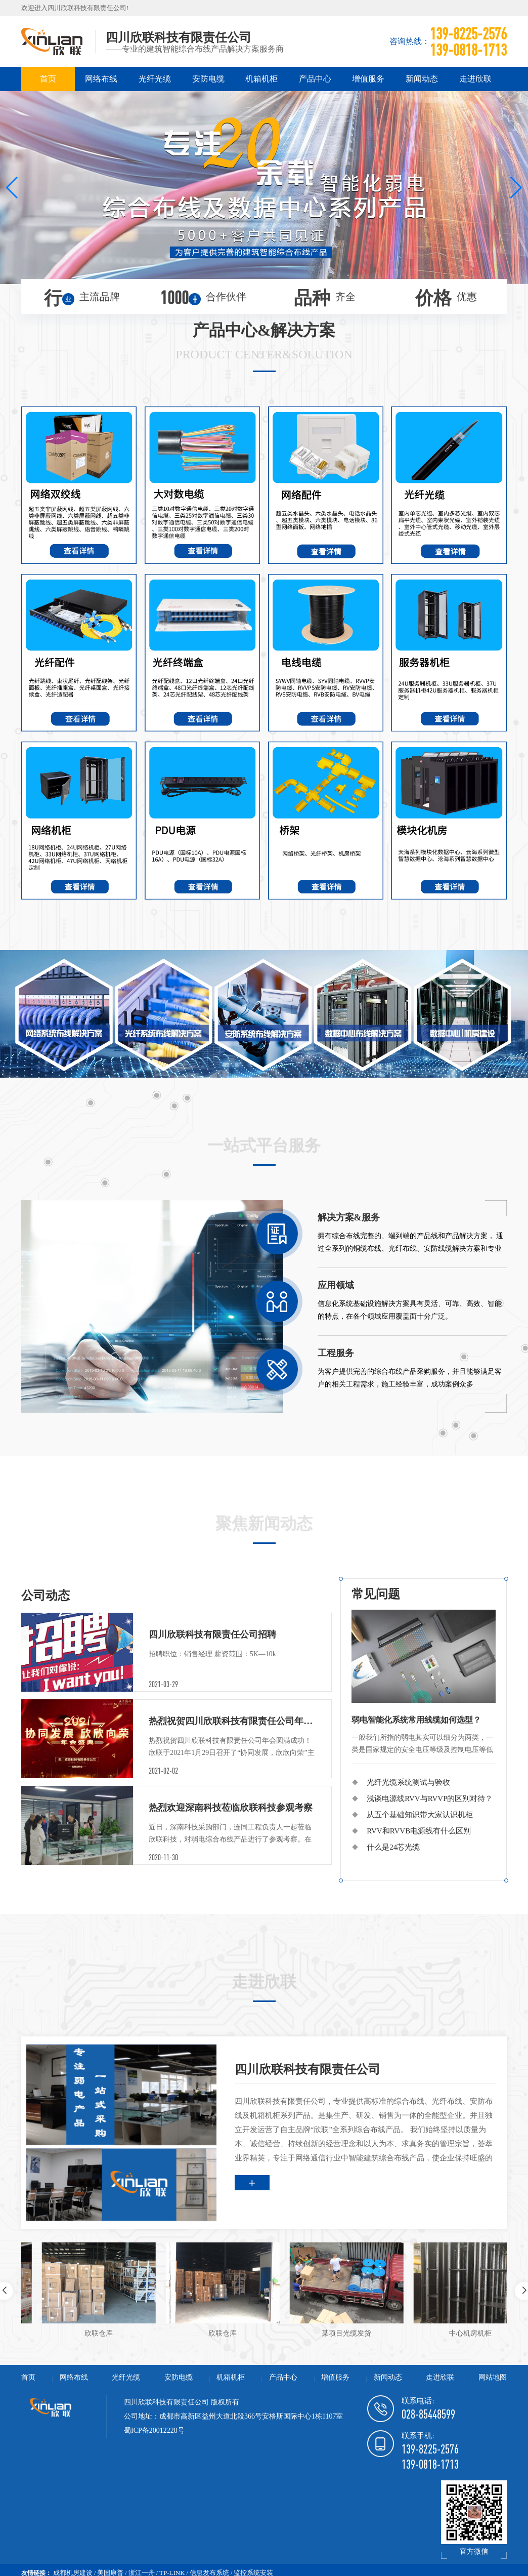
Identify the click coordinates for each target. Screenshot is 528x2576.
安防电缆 (208, 78)
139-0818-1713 (430, 2464)
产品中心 (315, 78)
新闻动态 (422, 78)
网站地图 (492, 2377)
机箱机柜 (261, 78)
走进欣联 (475, 78)
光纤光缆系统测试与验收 (408, 1782)
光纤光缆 (155, 78)
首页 (48, 78)
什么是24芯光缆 (393, 1847)
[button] (12, 188)
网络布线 (101, 78)
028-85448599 (428, 2414)
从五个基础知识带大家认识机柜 (420, 1815)
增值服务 (368, 78)
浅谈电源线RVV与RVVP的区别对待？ (430, 1798)
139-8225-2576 (430, 2449)
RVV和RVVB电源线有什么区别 (419, 1831)
